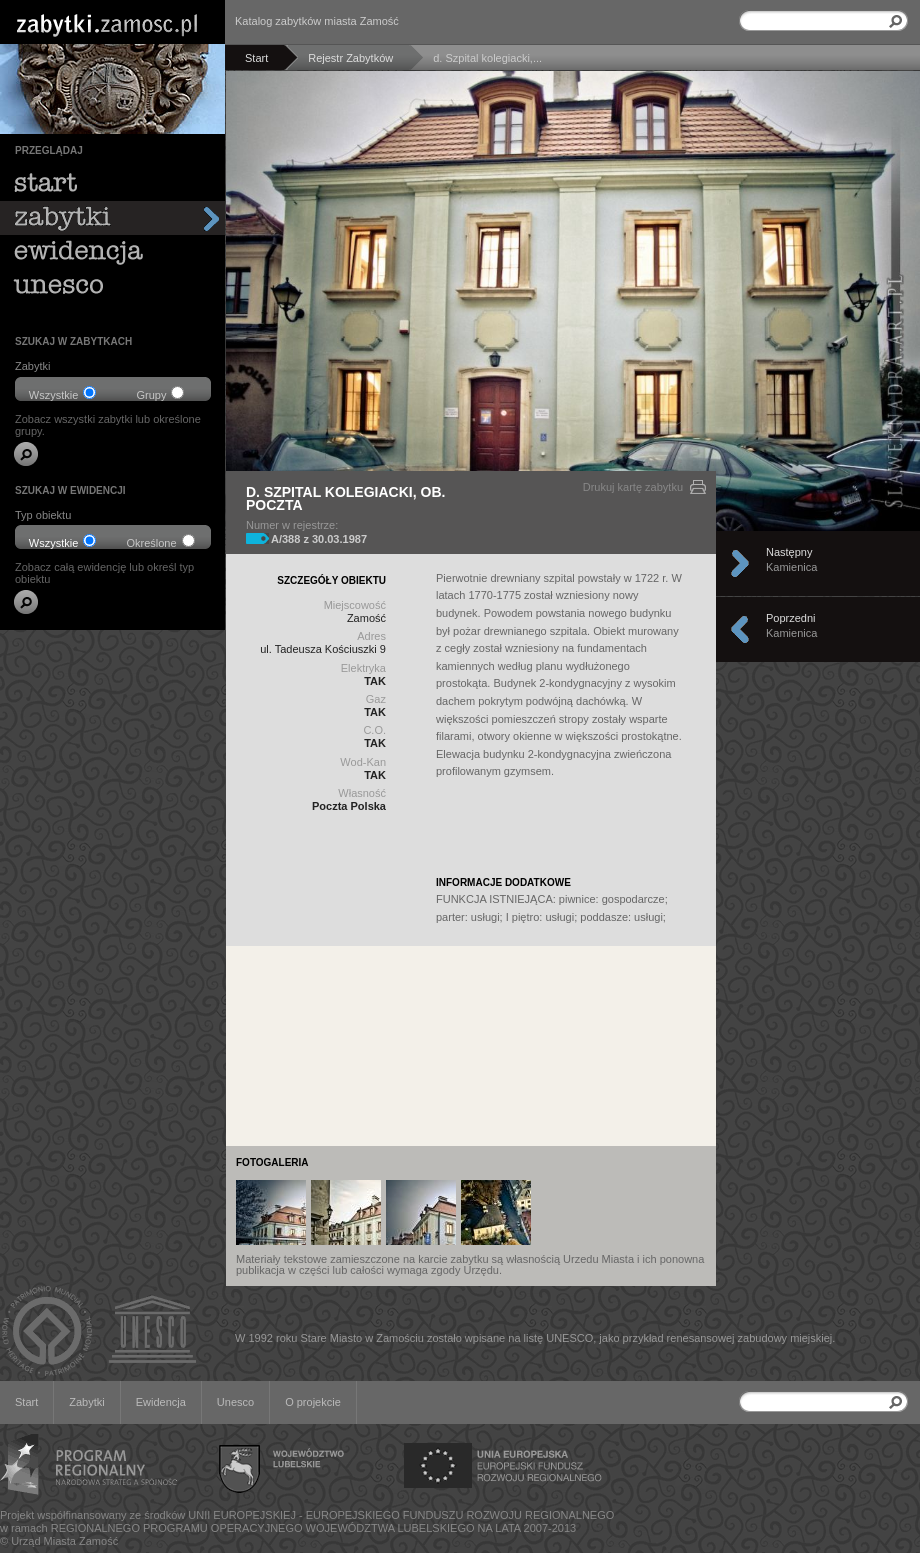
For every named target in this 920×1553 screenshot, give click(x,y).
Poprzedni (825, 629)
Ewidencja (161, 1402)
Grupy (161, 393)
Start (26, 1402)
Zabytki (86, 1402)
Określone (160, 541)
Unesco (235, 1402)
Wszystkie (63, 393)
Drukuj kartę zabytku (633, 487)
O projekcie (313, 1402)
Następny (825, 563)
